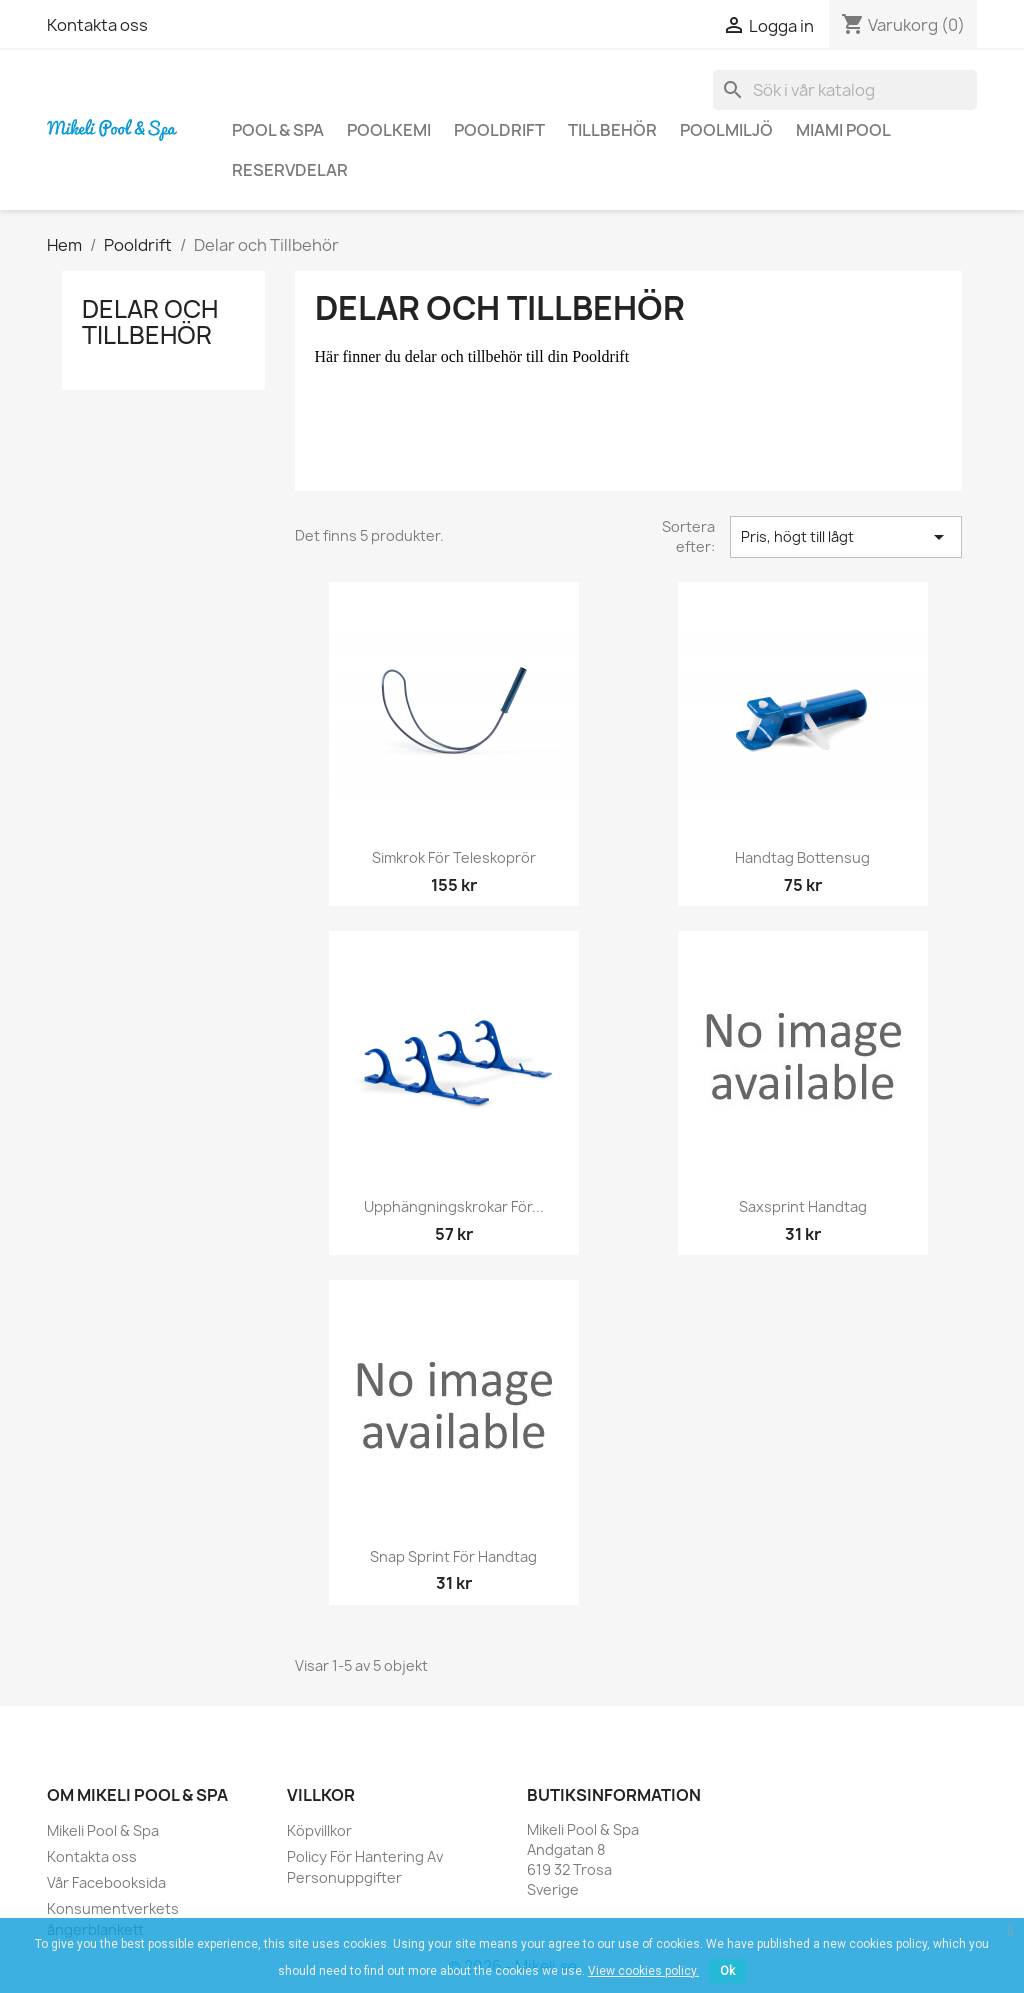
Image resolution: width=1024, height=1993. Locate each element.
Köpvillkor (319, 1830)
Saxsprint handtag (803, 1206)
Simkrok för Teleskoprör (454, 857)
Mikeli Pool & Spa (103, 1830)
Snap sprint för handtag (453, 1556)
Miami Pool (843, 130)
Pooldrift (499, 130)
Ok (727, 1971)
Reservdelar (290, 170)
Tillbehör (612, 130)
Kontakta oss (97, 25)
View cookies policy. (643, 1971)
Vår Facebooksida (106, 1882)
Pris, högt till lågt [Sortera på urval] (846, 537)
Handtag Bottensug (802, 857)
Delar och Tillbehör (150, 322)
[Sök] (845, 90)
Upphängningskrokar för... (454, 1206)
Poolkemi (389, 130)
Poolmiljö (726, 130)
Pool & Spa (278, 130)
